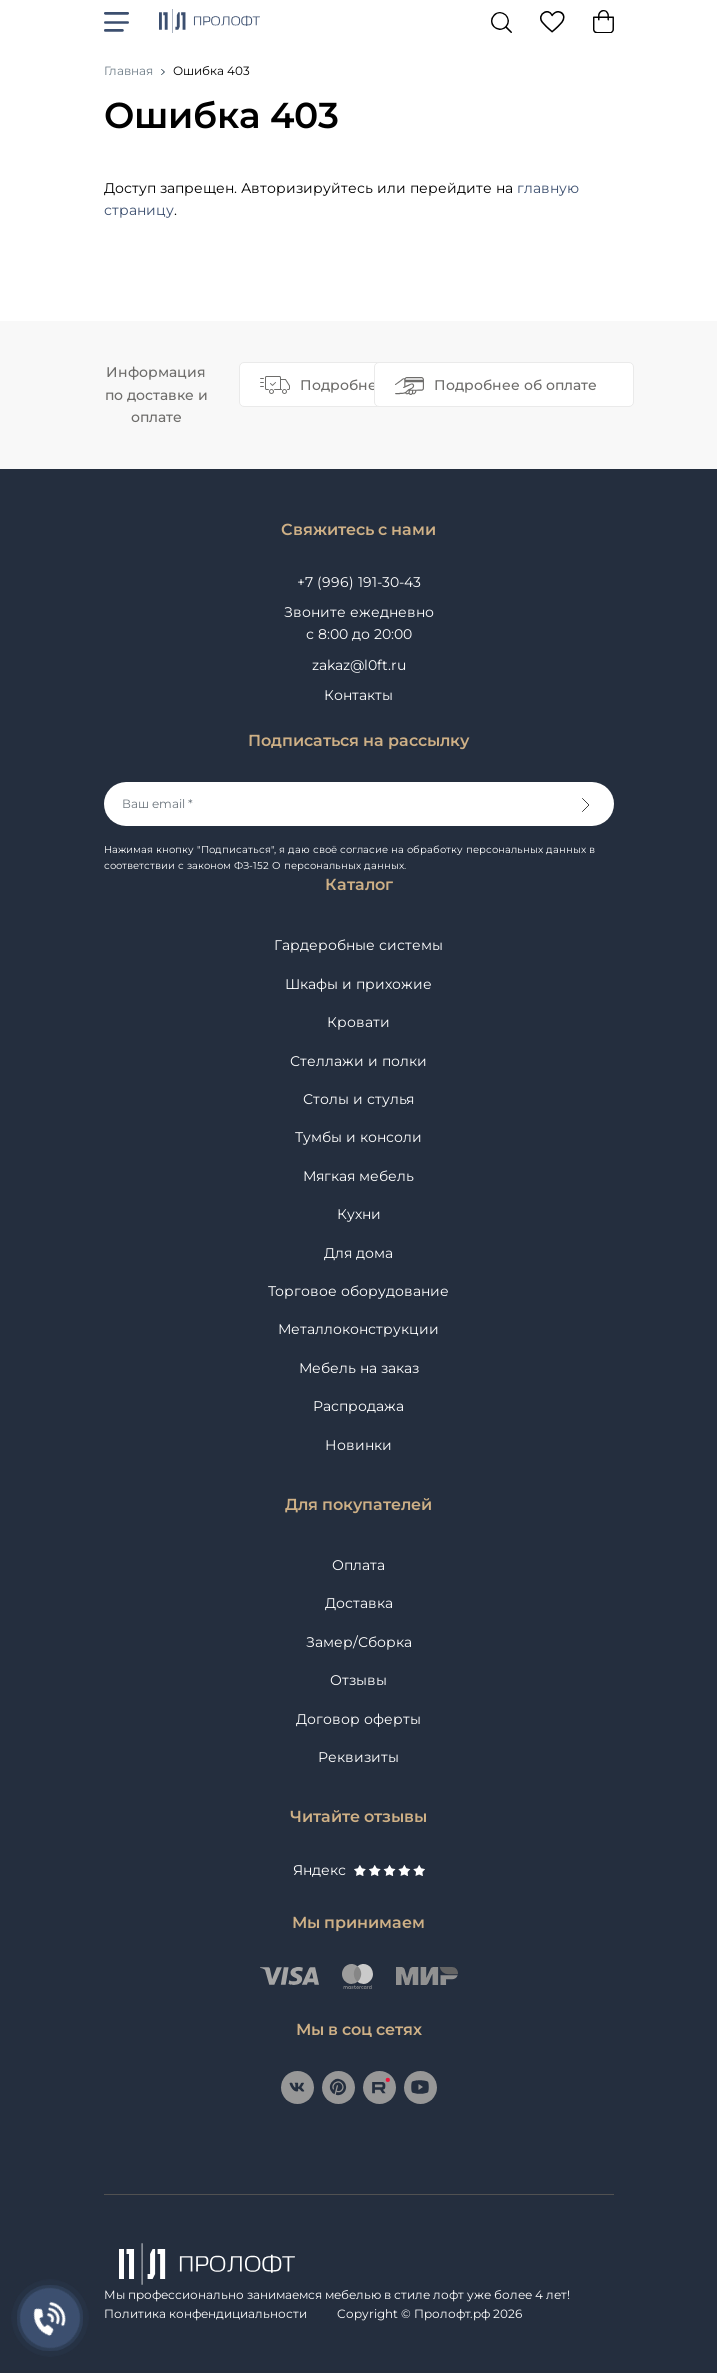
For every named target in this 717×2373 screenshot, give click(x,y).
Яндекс (359, 1870)
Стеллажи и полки (358, 1061)
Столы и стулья (358, 1099)
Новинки (358, 1445)
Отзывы (358, 1680)
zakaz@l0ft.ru (359, 665)
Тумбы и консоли (358, 1137)
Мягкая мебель (358, 1176)
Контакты (358, 695)
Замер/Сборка (359, 1642)
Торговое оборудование (358, 1291)
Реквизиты (358, 1757)
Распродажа (358, 1406)
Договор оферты (358, 1719)
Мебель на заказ (359, 1368)
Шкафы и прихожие (358, 984)
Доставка (359, 1603)
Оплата (358, 1565)
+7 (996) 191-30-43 (359, 582)
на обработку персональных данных (488, 849)
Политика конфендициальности (205, 2313)
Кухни (359, 1214)
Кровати (358, 1022)
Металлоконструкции (358, 1329)
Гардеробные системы (358, 945)
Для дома (358, 1253)
